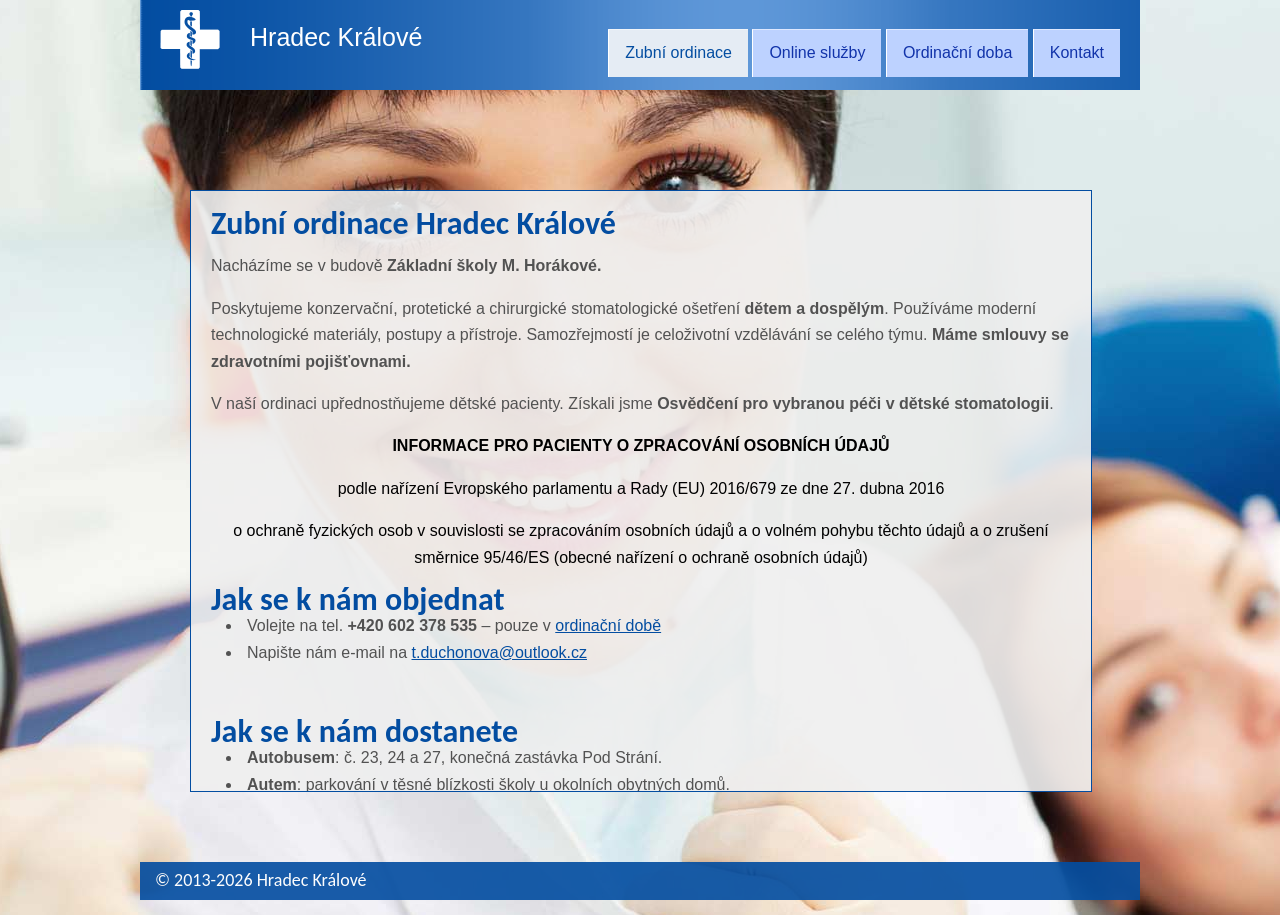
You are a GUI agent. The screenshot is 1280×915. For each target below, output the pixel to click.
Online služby (817, 52)
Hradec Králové (336, 37)
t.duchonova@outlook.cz (499, 652)
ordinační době (608, 625)
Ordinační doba (957, 52)
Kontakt (1077, 52)
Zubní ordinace (678, 52)
